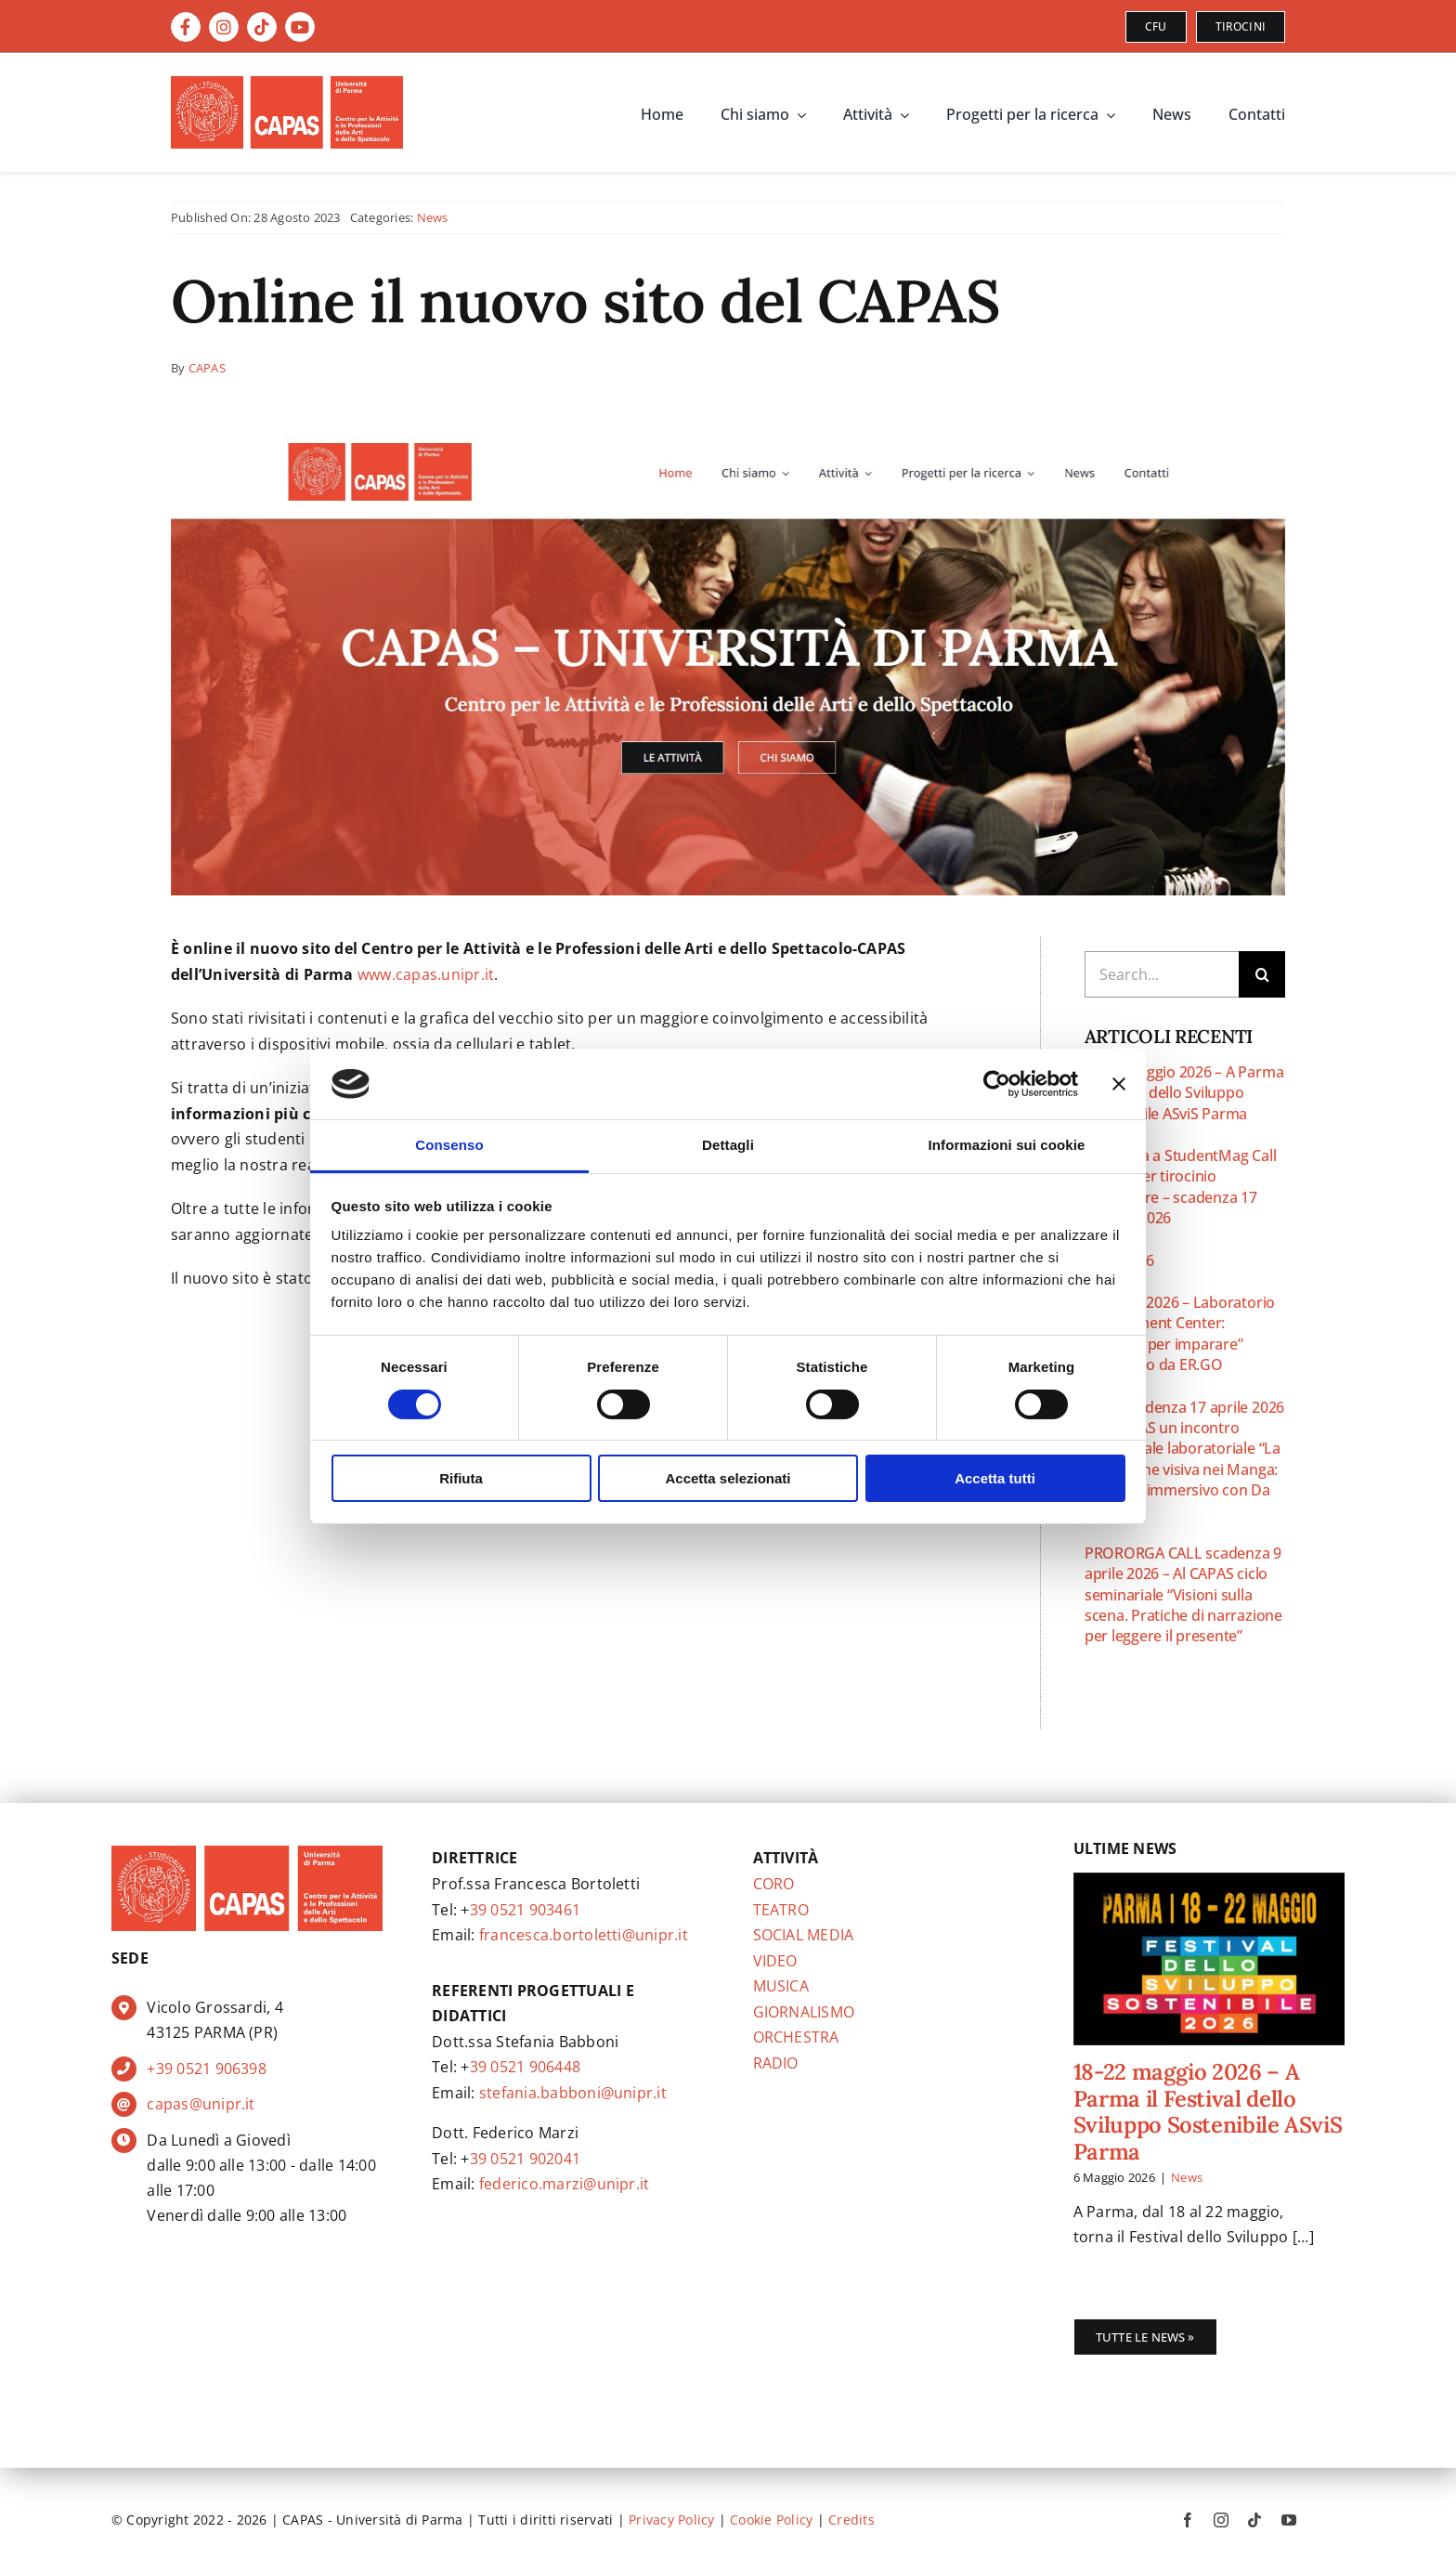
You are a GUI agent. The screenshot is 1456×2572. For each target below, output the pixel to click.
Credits (851, 2519)
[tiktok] (1254, 2520)
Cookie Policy (771, 2519)
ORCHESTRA (796, 2037)
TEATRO (781, 1910)
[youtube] (1288, 2520)
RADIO (776, 2063)
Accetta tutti (995, 1478)
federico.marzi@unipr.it (564, 2184)
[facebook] (1187, 2520)
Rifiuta (461, 1478)
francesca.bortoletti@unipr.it (583, 1935)
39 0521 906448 (525, 2066)
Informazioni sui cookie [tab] (1007, 1145)
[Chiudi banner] (1118, 1083)
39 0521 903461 (525, 1910)
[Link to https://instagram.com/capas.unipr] (224, 27)
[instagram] (1221, 2520)
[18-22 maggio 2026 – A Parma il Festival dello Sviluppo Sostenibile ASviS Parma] (1209, 1959)
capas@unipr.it (200, 2104)
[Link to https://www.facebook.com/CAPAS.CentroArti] (186, 27)
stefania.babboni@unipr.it (573, 2092)
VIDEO (775, 1961)
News (432, 217)
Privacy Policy (671, 2519)
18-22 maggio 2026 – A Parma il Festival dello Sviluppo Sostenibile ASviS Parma (1184, 1093)
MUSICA (781, 1986)
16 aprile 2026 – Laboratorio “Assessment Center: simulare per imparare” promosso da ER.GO (1180, 1333)
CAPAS (207, 367)
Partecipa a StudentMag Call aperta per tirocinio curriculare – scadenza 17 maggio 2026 (1181, 1186)
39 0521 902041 (525, 2158)
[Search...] (1162, 974)
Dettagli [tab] (728, 1145)
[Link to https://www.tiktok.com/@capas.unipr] (262, 27)
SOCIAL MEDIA (803, 1935)
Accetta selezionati (727, 1478)
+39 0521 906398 (206, 2068)
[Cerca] (1262, 974)
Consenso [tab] (449, 1145)
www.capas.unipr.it (426, 974)
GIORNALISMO (804, 2012)
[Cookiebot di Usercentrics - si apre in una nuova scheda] (997, 1084)
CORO (774, 1884)
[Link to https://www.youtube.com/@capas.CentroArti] (300, 27)
